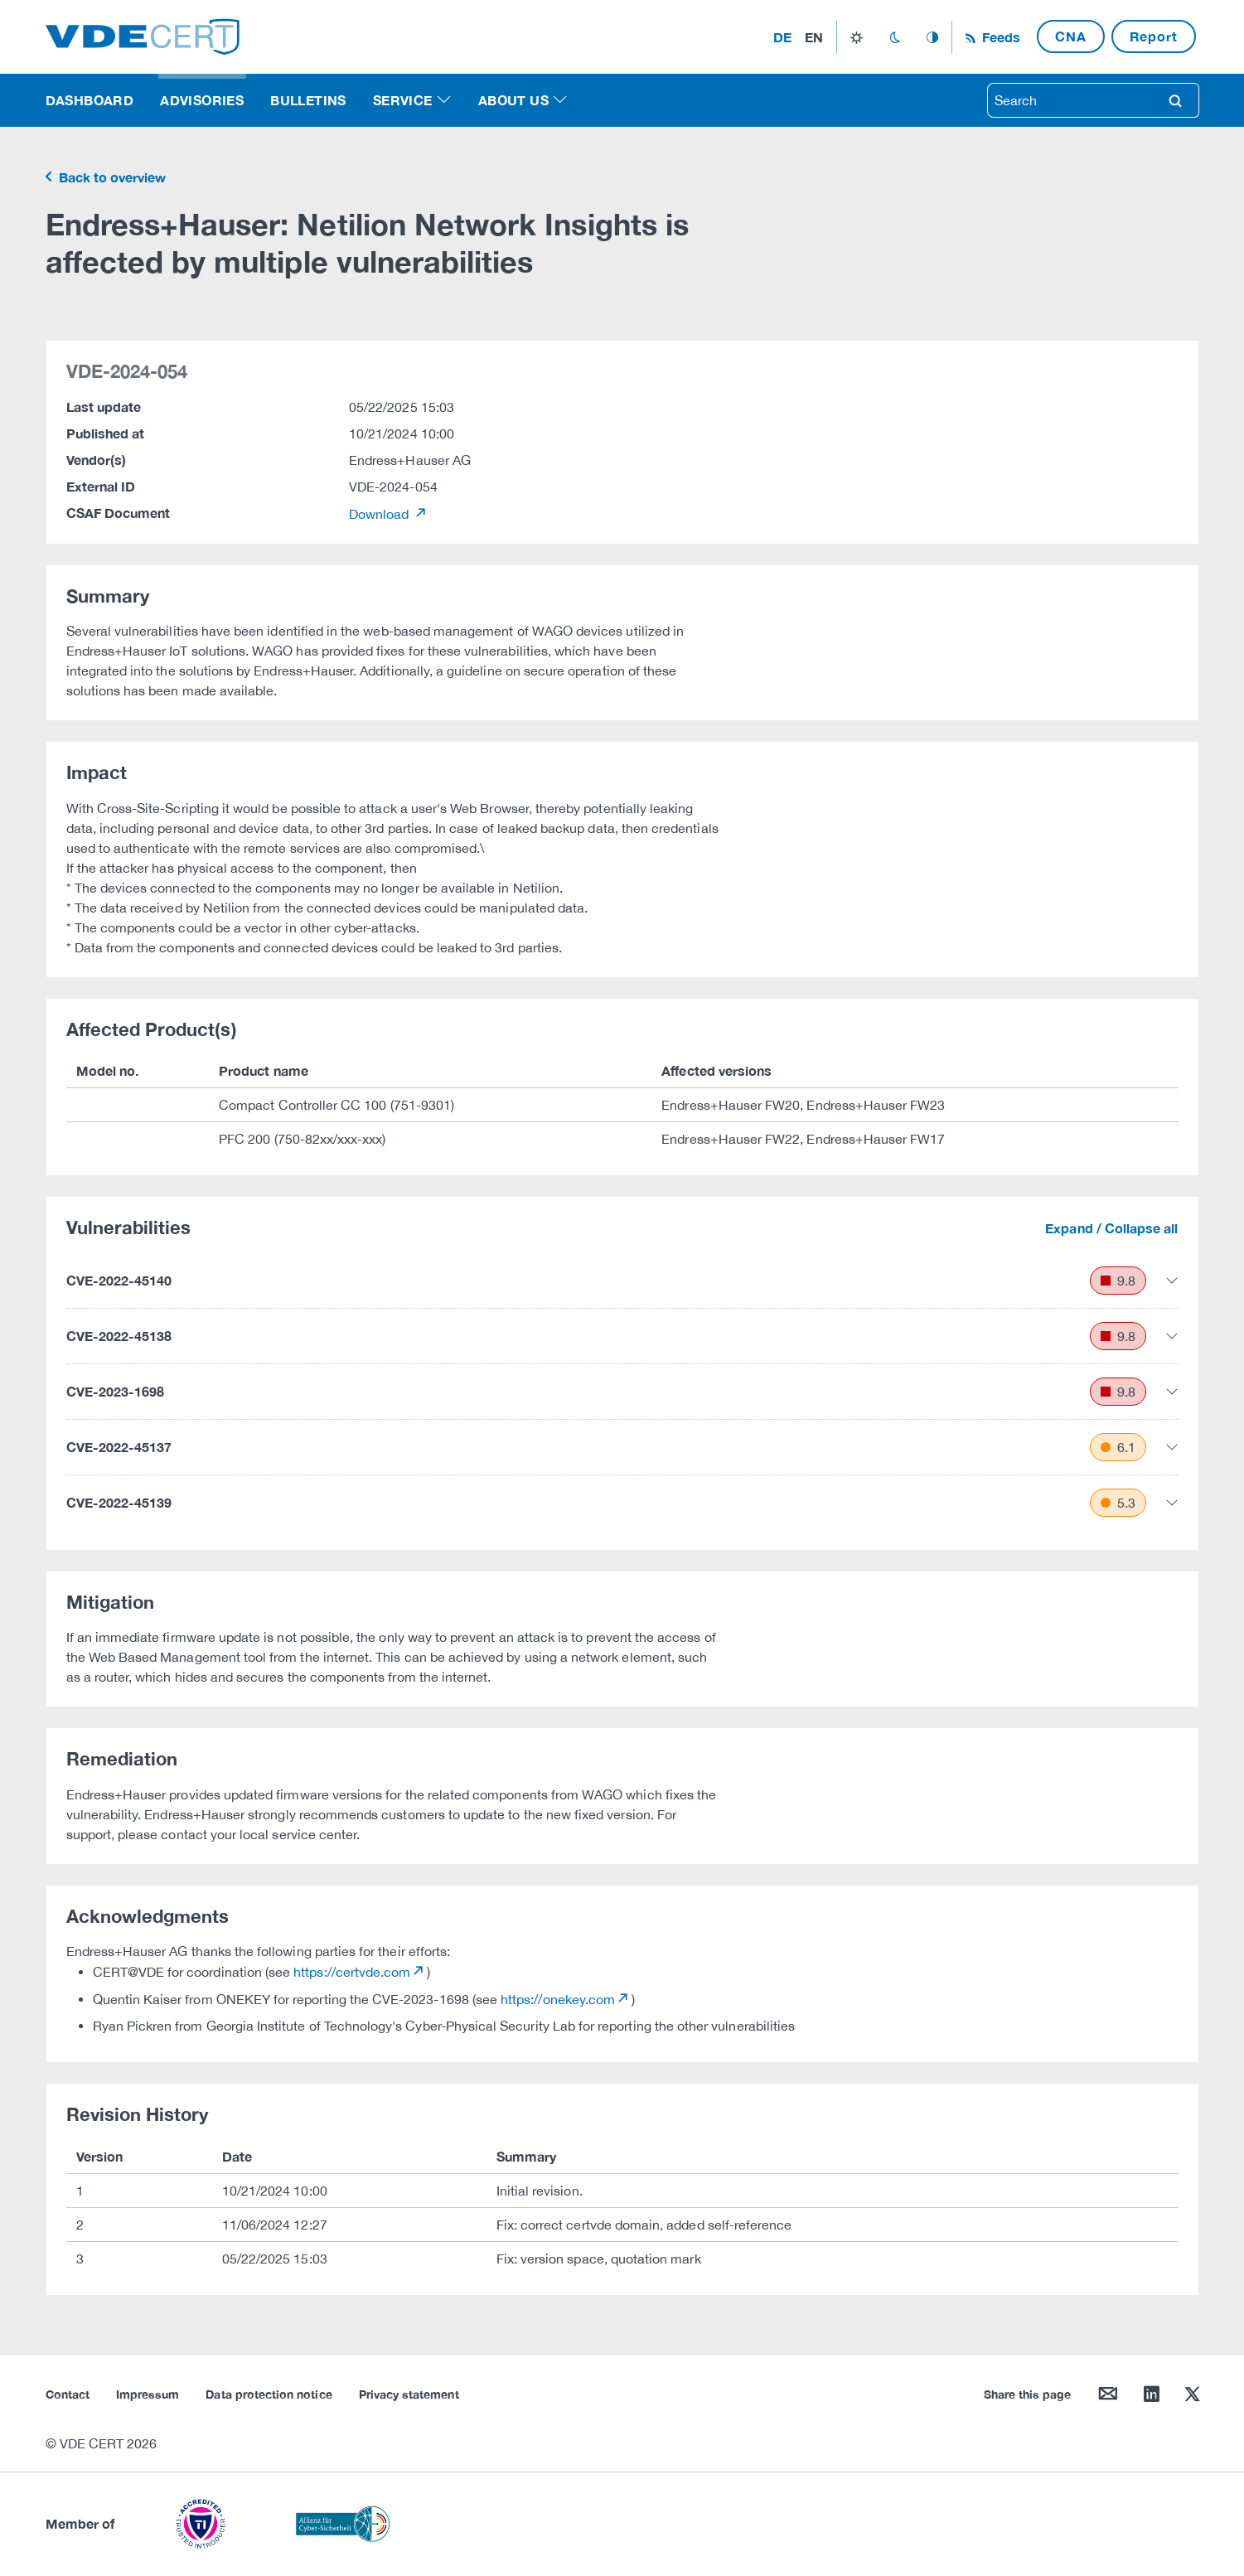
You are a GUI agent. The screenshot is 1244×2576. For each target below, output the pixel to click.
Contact (68, 2394)
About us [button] (513, 100)
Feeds (999, 37)
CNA (1070, 36)
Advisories (202, 100)
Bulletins (308, 100)
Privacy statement (409, 2394)
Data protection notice (269, 2394)
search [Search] (1175, 100)
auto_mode (932, 37)
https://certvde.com (351, 1971)
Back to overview (111, 177)
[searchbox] (1070, 100)
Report (1154, 36)
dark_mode (894, 37)
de (782, 37)
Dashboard (90, 100)
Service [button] (403, 100)
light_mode (856, 37)
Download (381, 513)
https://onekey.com (558, 1999)
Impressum (148, 2394)
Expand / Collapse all (1111, 1228)
